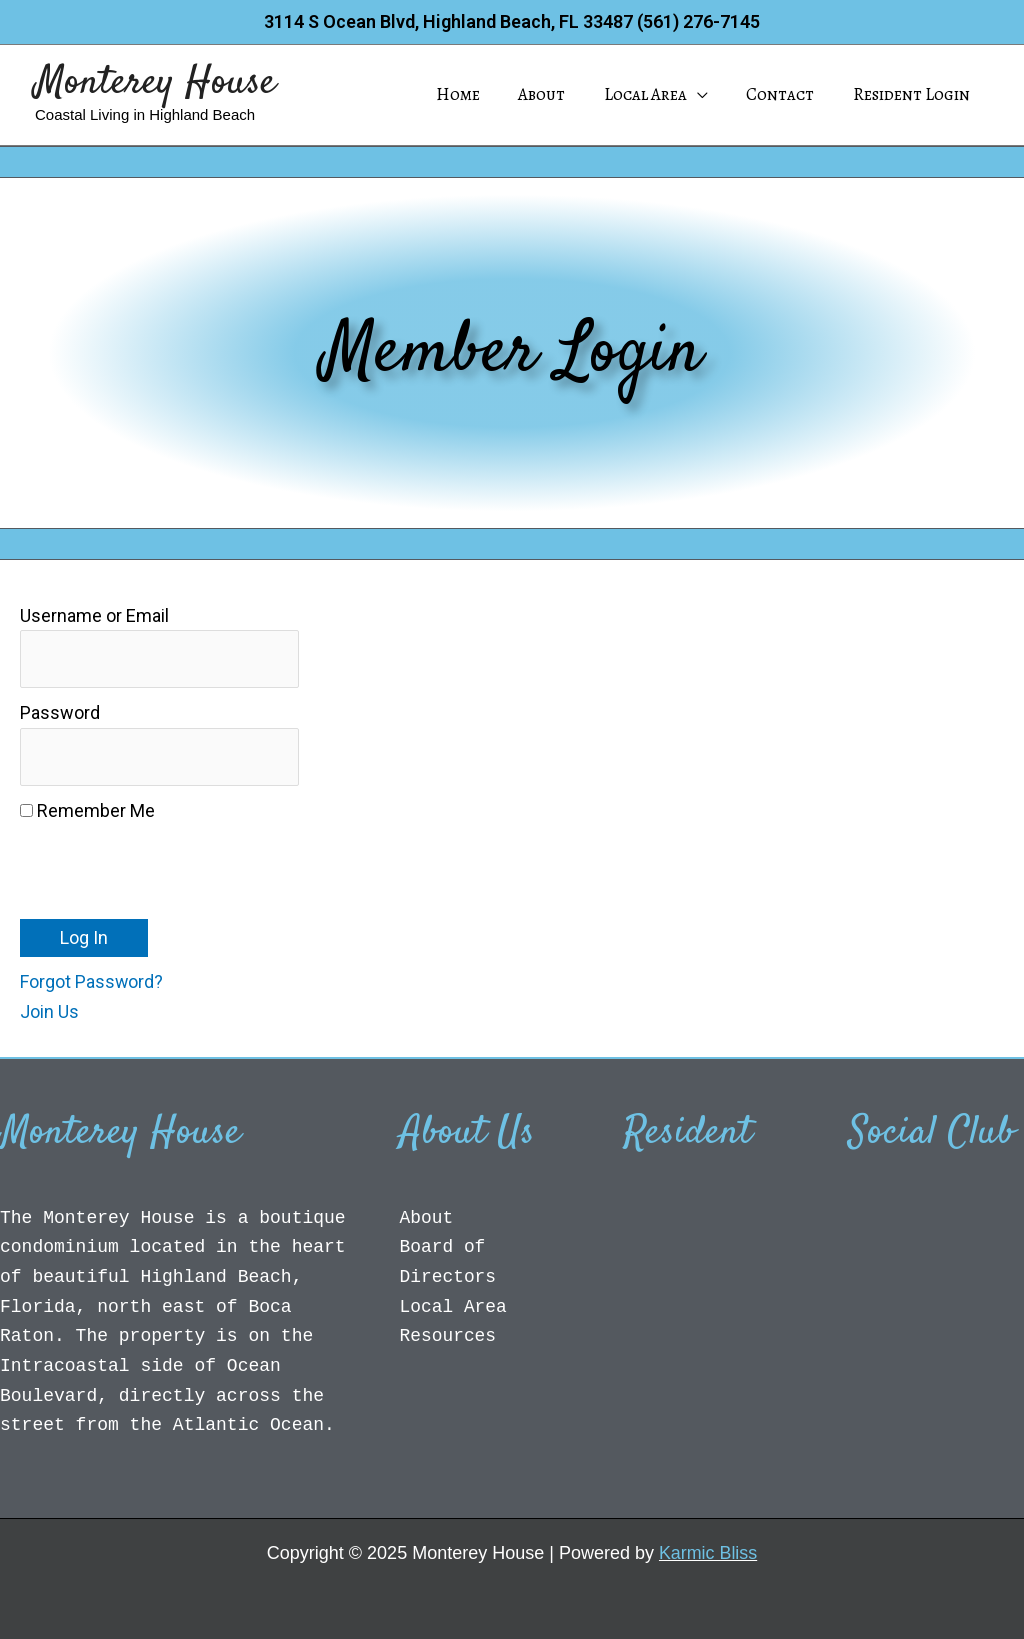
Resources (448, 1337)
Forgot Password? (92, 982)
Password (60, 713)
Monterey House (155, 83)
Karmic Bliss (708, 1553)
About (427, 1218)
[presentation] (172, 866)
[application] (708, 95)
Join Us (49, 1012)
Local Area (454, 1308)
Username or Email (94, 615)
